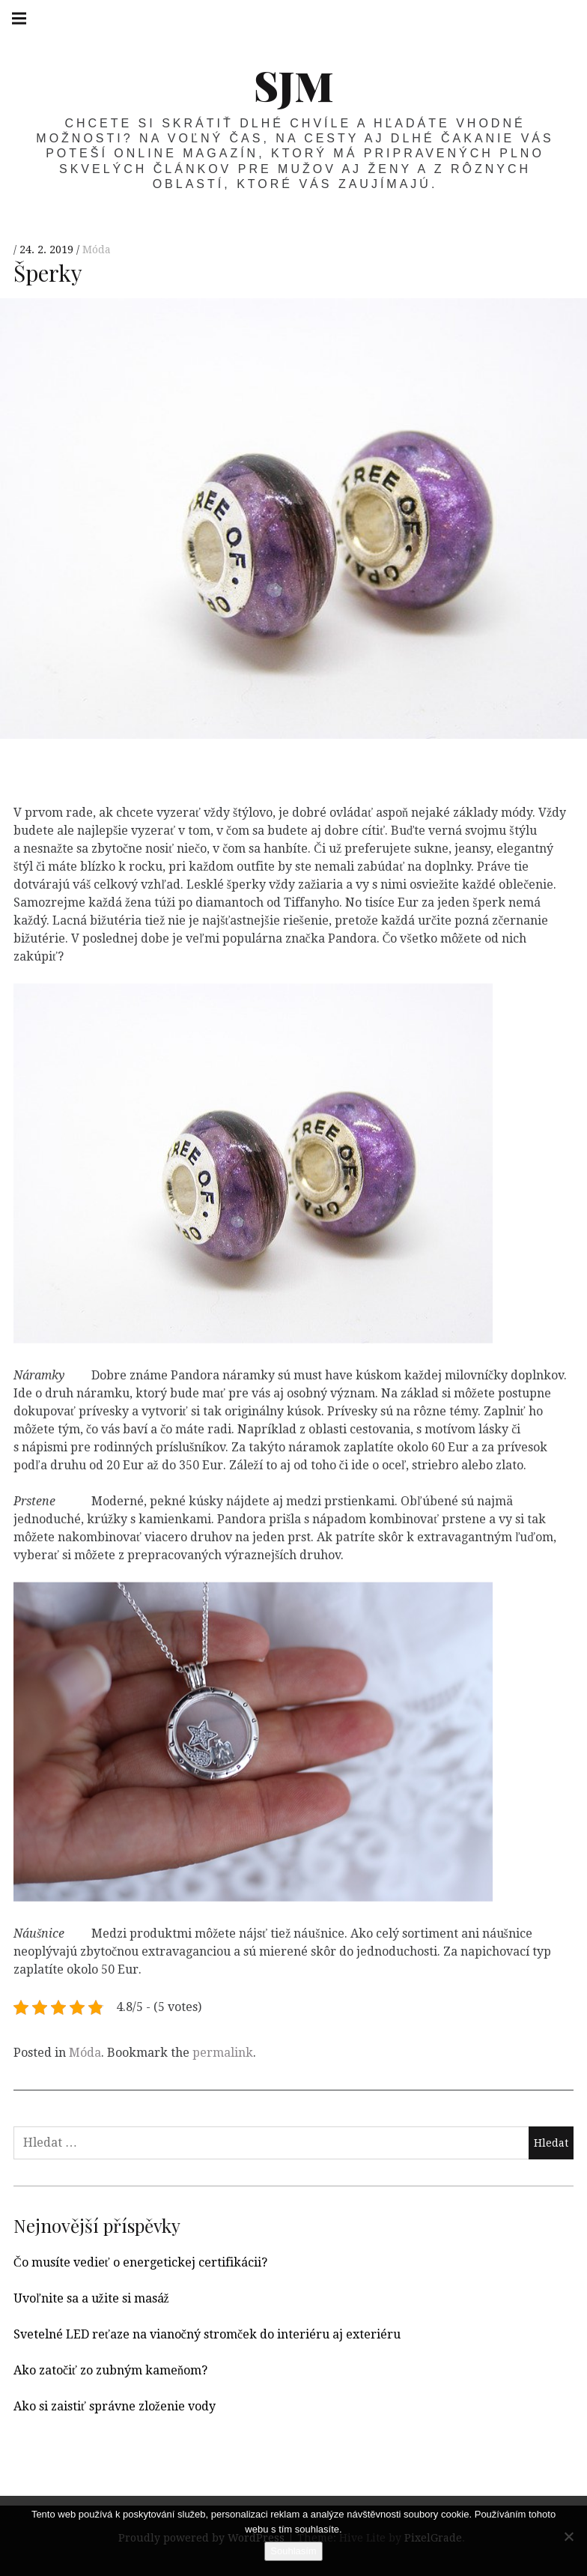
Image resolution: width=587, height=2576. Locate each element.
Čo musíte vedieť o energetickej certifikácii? (140, 2262)
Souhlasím (293, 2551)
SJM (294, 85)
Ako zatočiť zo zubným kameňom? (110, 2370)
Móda (96, 250)
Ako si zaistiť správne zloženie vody (114, 2406)
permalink (222, 2053)
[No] (568, 2536)
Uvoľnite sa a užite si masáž (91, 2298)
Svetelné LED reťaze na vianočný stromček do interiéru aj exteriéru (207, 2334)
